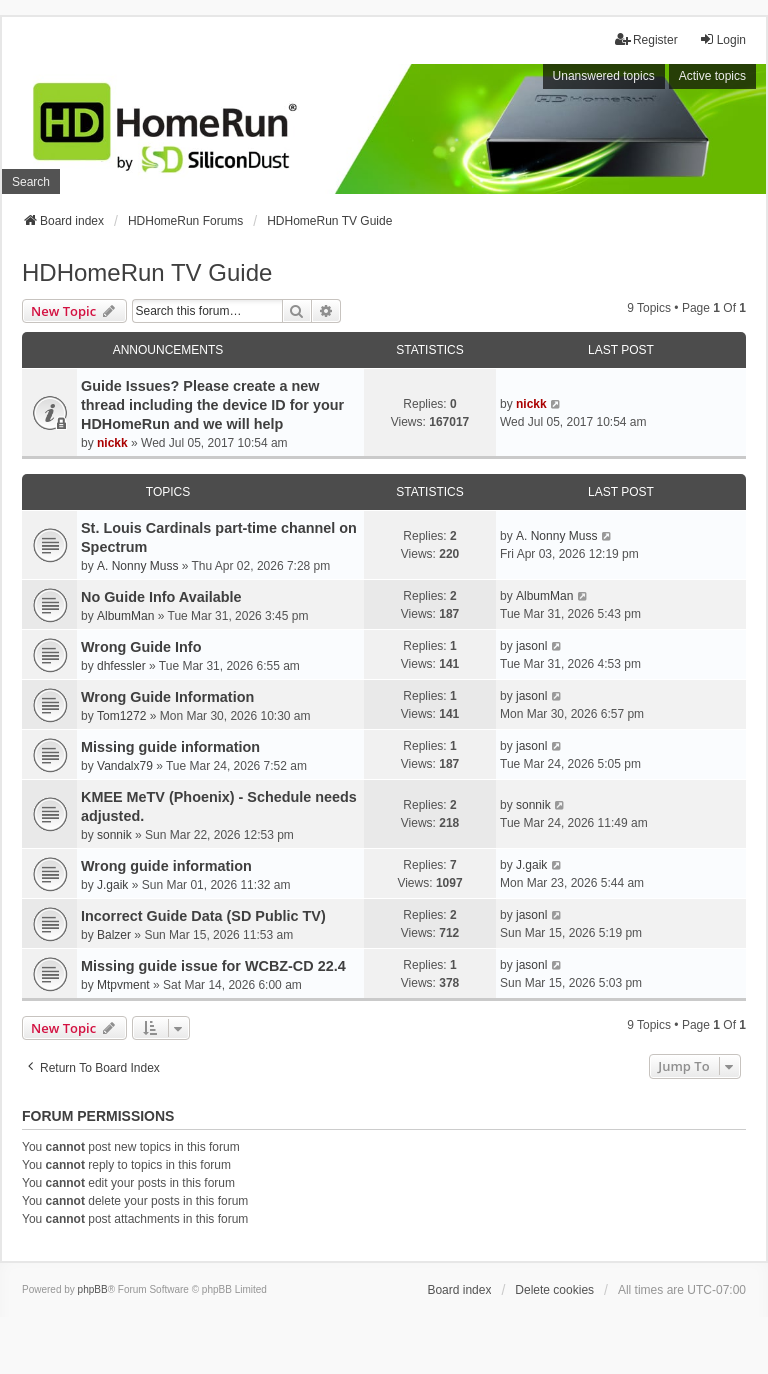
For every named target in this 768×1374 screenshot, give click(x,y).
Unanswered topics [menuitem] (604, 76)
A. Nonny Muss (137, 566)
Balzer (114, 935)
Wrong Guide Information (167, 697)
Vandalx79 (125, 766)
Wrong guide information (166, 866)
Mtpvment (123, 985)
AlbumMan (125, 616)
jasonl (531, 646)
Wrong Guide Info (141, 647)
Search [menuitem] (31, 182)
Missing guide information (170, 747)
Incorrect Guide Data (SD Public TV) (203, 916)
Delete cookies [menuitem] (554, 1290)
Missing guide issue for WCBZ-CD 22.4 (213, 966)
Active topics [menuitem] (712, 76)
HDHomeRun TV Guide (147, 272)
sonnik (114, 835)
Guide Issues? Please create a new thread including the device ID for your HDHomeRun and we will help (212, 405)
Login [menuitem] (722, 39)
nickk (112, 443)
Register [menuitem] (646, 39)
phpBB (93, 1289)
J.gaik (112, 885)
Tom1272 (121, 716)
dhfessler (121, 666)
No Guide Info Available (161, 597)
